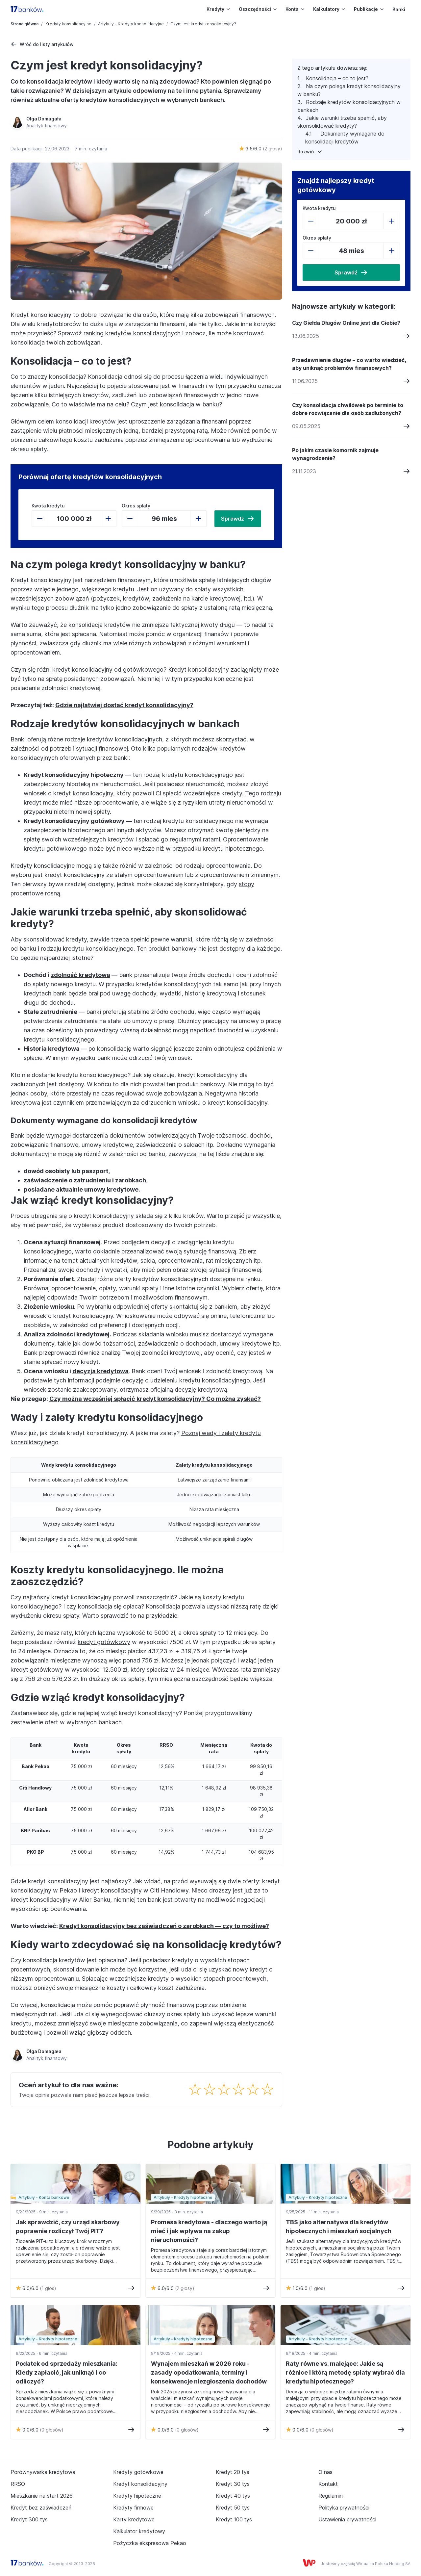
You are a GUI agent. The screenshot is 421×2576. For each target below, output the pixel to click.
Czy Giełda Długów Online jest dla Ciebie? (346, 323)
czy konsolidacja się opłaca (103, 1606)
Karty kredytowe (134, 2519)
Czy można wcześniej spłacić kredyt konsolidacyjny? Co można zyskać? (155, 1398)
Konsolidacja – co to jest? (337, 78)
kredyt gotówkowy (104, 1641)
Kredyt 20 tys (232, 2472)
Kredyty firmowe (133, 2507)
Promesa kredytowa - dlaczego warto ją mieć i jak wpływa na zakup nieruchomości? (209, 2231)
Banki (398, 9)
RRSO (18, 2484)
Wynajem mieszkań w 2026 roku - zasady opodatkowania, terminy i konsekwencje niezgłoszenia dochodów (209, 2372)
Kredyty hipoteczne (137, 2495)
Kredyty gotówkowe (138, 2472)
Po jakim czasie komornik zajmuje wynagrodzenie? (335, 454)
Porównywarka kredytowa (43, 2472)
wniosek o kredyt (47, 793)
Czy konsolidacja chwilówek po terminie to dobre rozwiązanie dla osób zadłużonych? (347, 409)
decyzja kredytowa (100, 1371)
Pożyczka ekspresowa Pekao (149, 2543)
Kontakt (328, 2484)
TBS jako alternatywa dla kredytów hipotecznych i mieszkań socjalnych (338, 2226)
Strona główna (24, 23)
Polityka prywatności (343, 2507)
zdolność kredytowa (80, 974)
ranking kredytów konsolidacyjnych (132, 333)
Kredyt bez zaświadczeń (41, 2507)
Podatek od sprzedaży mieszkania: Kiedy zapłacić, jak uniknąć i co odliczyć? (66, 2372)
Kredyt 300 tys (29, 2519)
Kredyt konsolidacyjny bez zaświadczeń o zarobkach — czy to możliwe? (164, 1925)
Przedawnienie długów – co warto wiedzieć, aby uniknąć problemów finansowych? (349, 364)
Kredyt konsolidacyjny (140, 2484)
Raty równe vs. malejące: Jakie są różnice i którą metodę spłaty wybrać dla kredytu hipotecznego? (345, 2372)
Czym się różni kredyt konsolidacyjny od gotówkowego (87, 669)
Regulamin (330, 2495)
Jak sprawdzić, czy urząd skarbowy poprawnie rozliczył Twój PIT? (68, 2226)
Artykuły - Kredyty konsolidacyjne (131, 23)
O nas (325, 2472)
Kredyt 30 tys (233, 2484)
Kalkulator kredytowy (139, 2531)
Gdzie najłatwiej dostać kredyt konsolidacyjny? (124, 705)
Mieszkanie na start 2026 (42, 2495)
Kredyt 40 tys (233, 2495)
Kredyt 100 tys (234, 2519)
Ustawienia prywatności (347, 2519)
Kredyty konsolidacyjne (68, 23)
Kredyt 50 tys (233, 2507)
